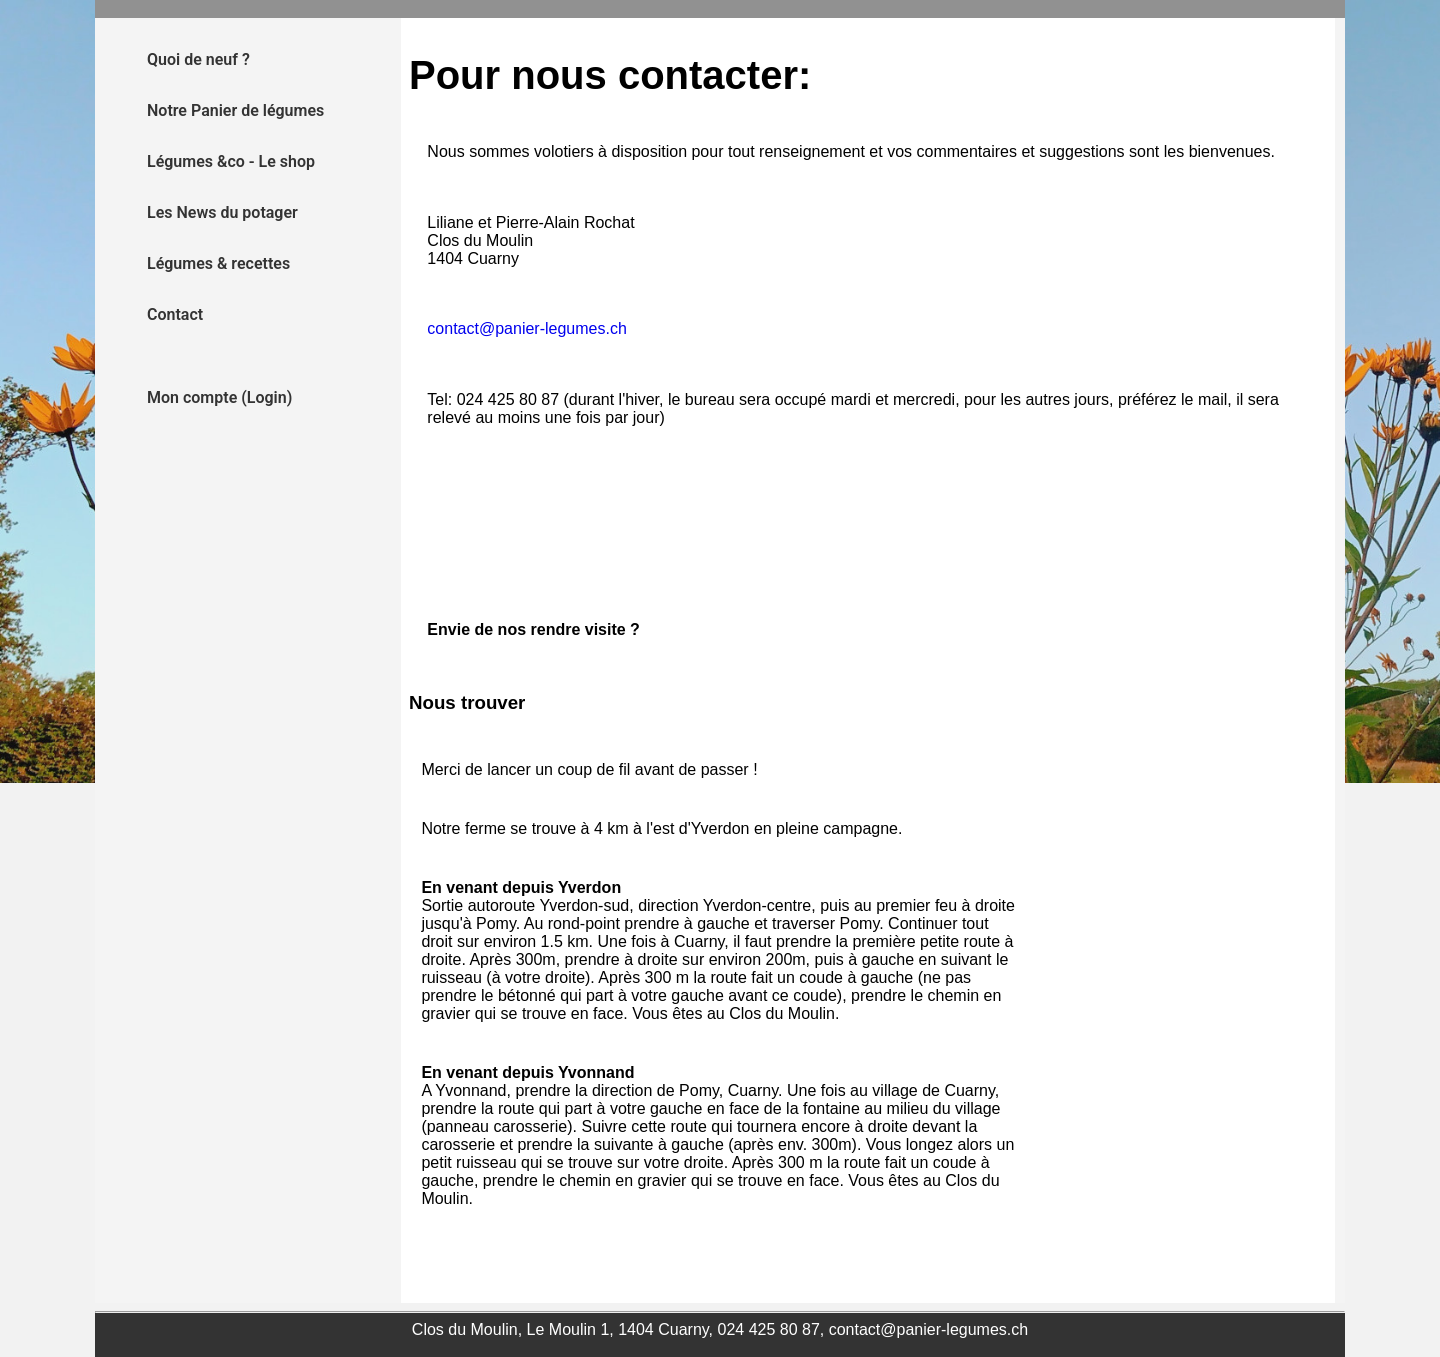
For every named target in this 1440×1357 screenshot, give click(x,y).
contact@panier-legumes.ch (526, 328)
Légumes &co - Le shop (231, 161)
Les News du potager (222, 212)
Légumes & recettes (218, 263)
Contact (175, 314)
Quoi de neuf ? (198, 59)
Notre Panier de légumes (235, 110)
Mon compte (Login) (219, 397)
